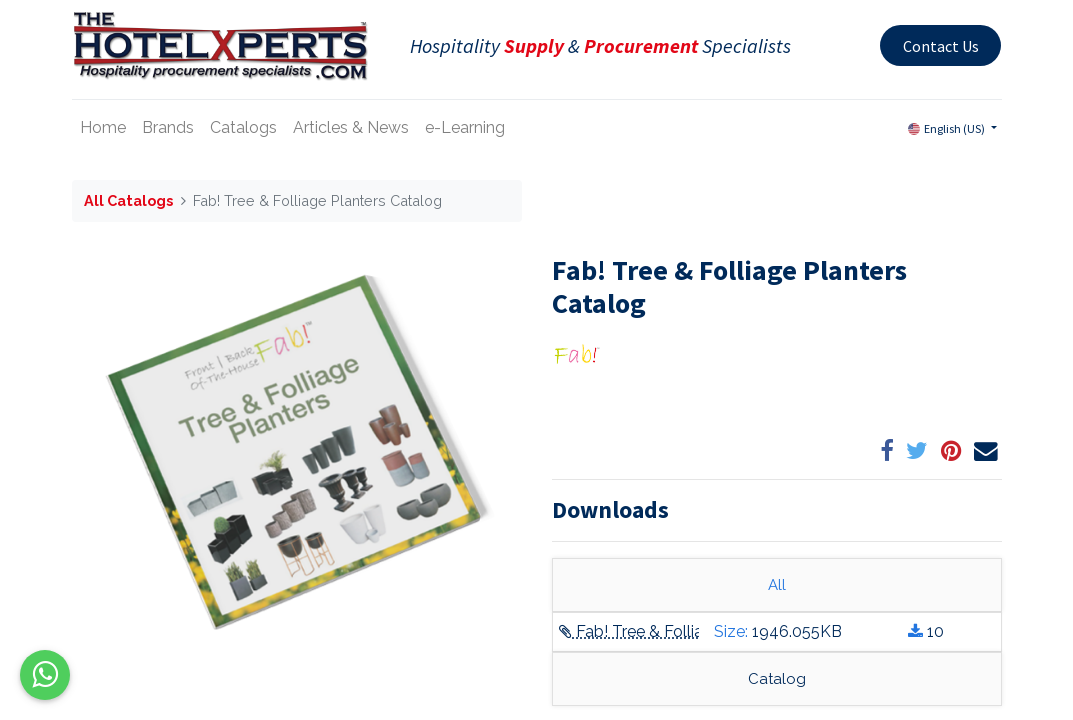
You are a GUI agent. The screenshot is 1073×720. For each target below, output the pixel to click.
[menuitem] (103, 128)
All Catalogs (128, 200)
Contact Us (941, 46)
